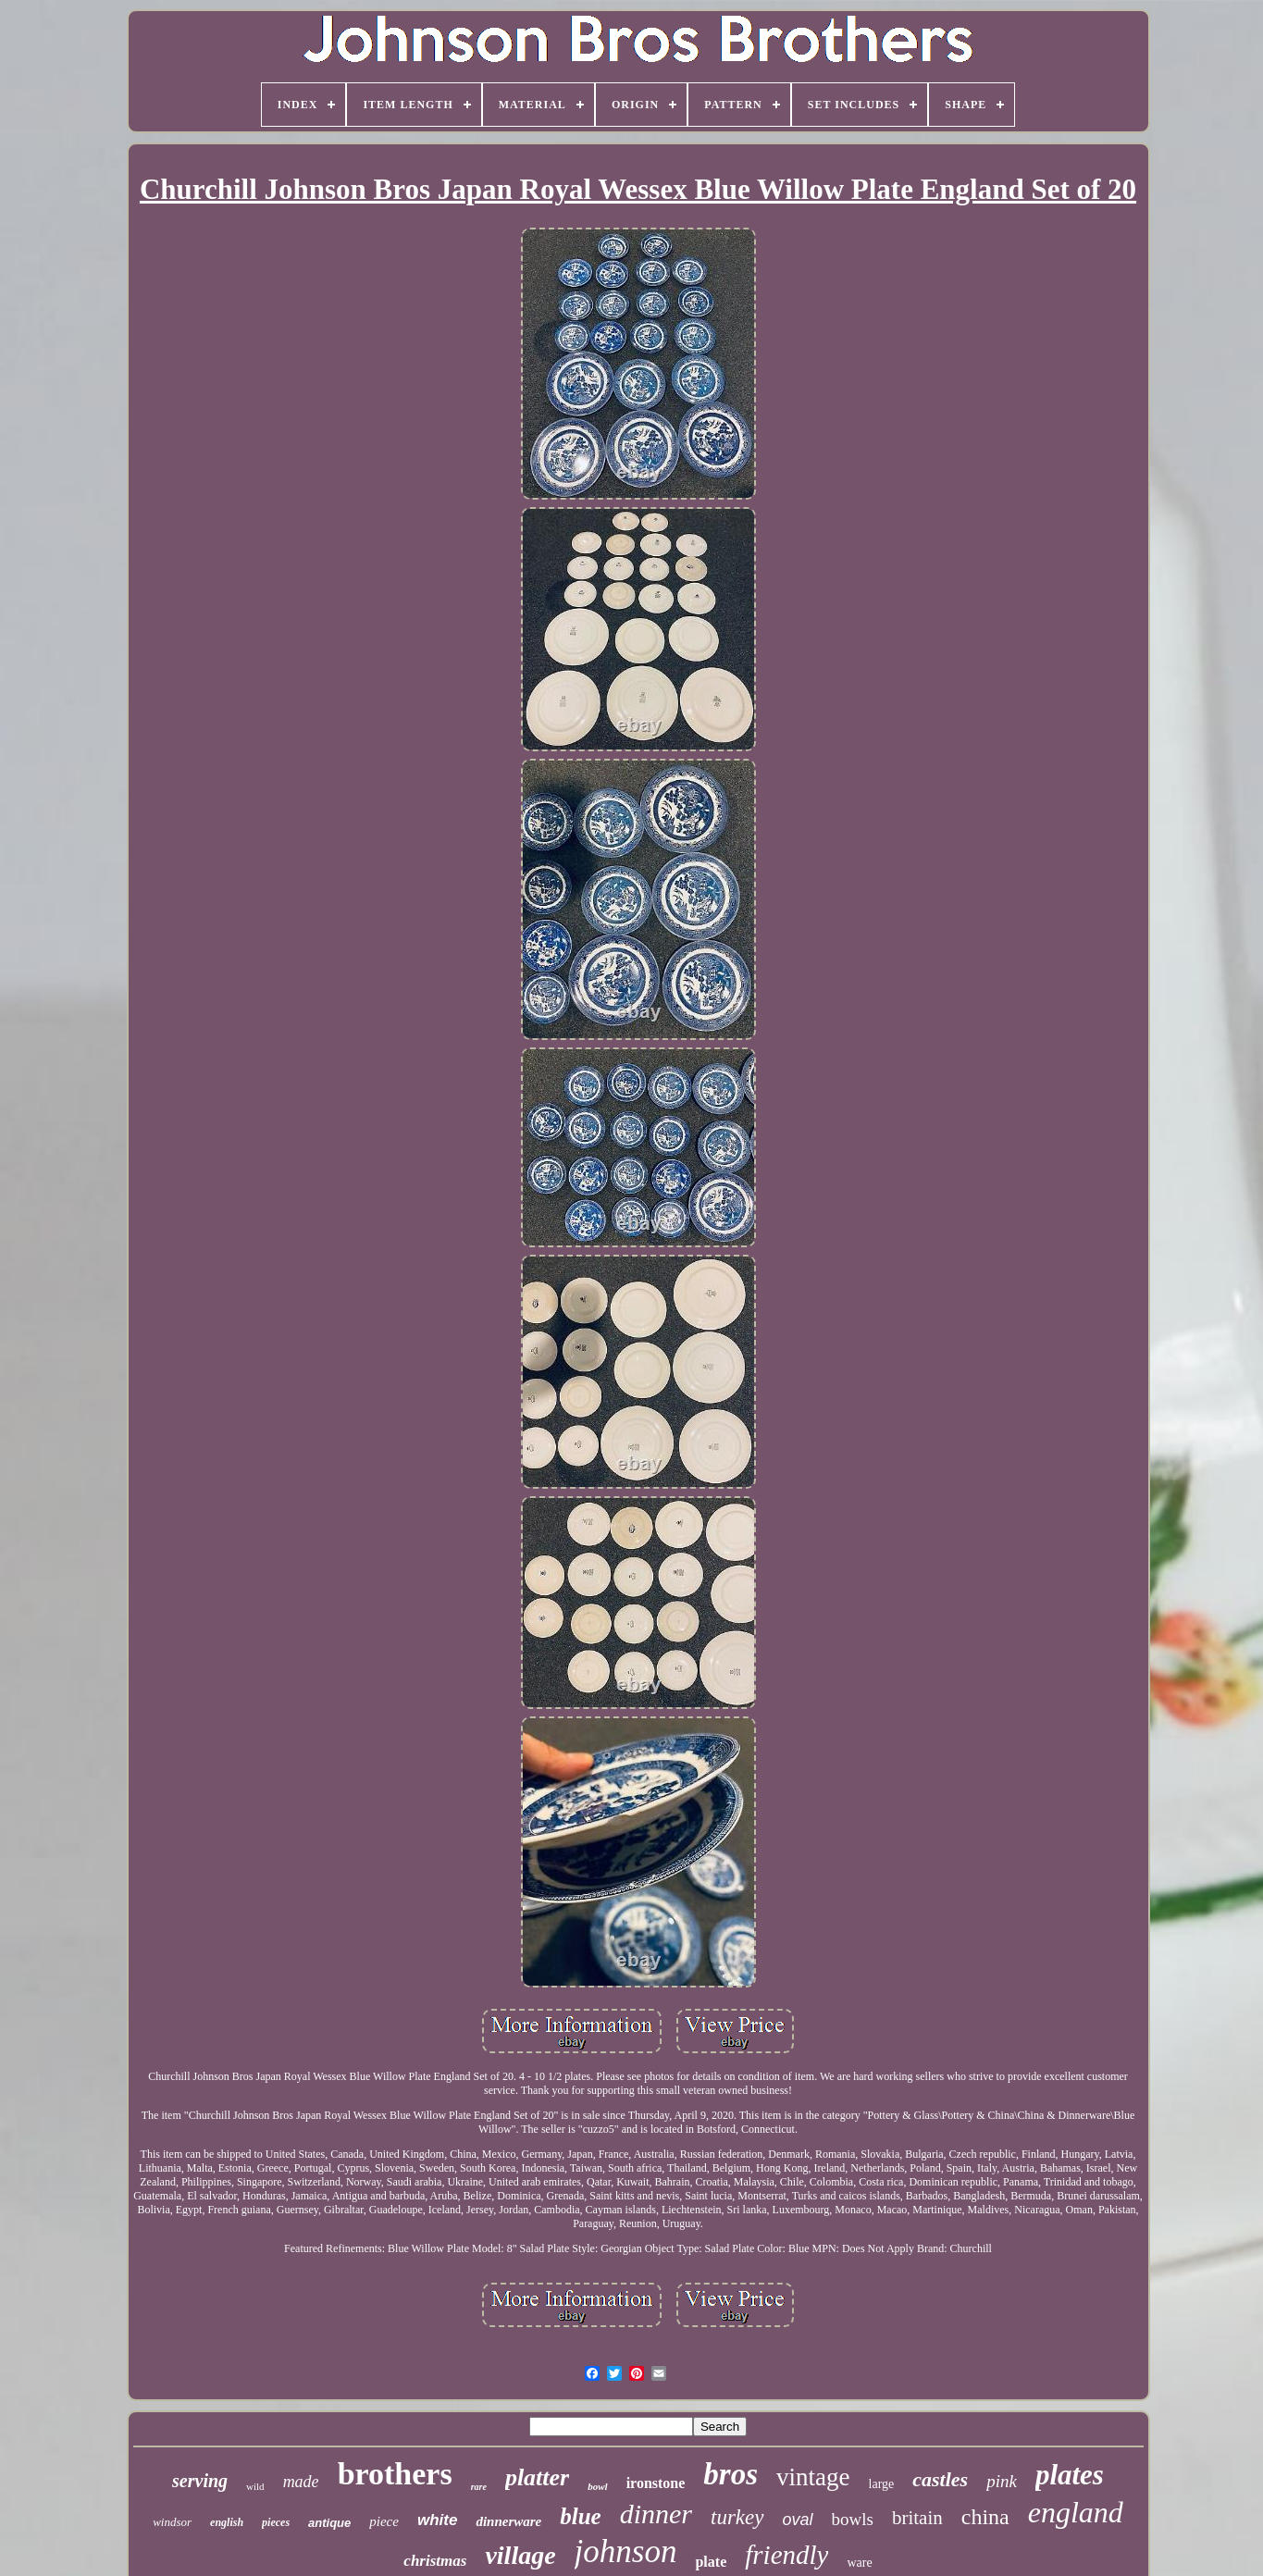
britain (917, 2518)
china (985, 2517)
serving (200, 2481)
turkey (737, 2517)
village (520, 2555)
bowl (597, 2486)
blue (580, 2516)
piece (384, 2521)
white (437, 2520)
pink (1001, 2481)
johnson (626, 2551)
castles (940, 2479)
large (882, 2484)
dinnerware (508, 2521)
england (1075, 2512)
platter (537, 2477)
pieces (276, 2522)
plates (1069, 2474)
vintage (812, 2477)
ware (859, 2563)
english (226, 2522)
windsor (172, 2522)
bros (730, 2474)
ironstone (656, 2483)
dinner (656, 2513)
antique (329, 2523)
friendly (786, 2555)
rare (479, 2487)
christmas (434, 2561)
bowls (852, 2519)
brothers (395, 2474)
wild (255, 2486)
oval (798, 2519)
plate (710, 2562)
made (301, 2481)
